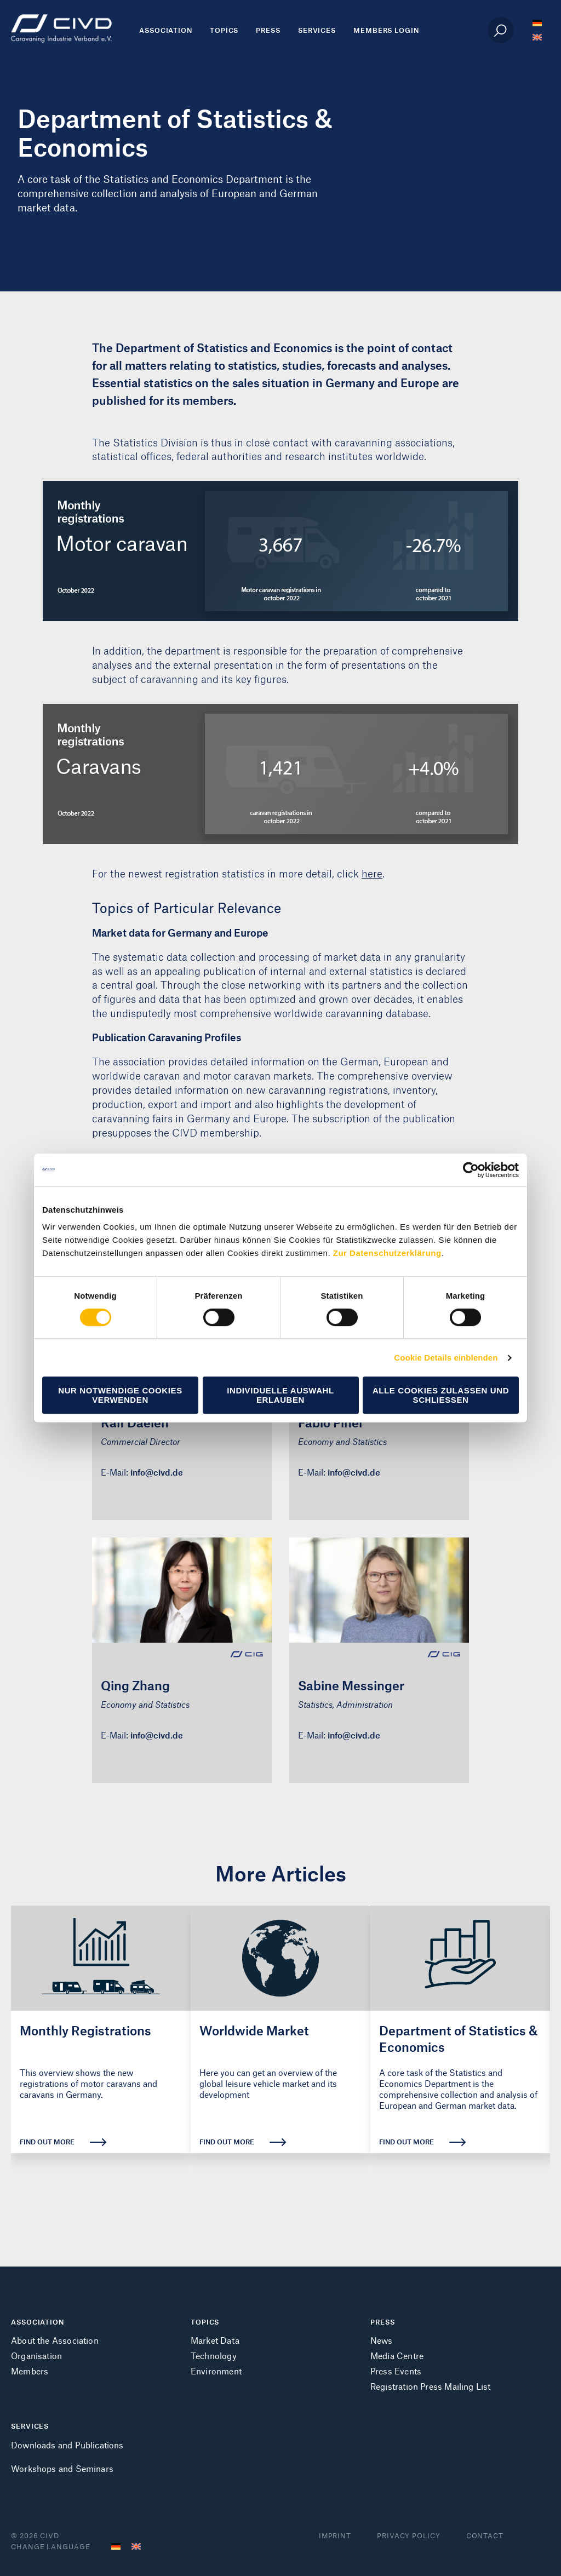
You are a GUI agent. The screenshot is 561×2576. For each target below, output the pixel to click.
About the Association (55, 2340)
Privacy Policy (408, 2535)
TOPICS (205, 2321)
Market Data (215, 2340)
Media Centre (396, 2355)
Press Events (395, 2371)
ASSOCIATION (37, 2321)
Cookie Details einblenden (445, 1357)
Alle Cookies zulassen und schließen (441, 1395)
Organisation (36, 2355)
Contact (484, 2535)
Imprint (335, 2535)
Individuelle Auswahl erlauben (280, 1395)
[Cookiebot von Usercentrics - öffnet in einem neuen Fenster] (471, 1170)
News (381, 2340)
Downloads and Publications (67, 2445)
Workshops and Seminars (62, 2468)
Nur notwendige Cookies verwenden (120, 1395)
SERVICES (30, 2426)
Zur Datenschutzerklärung (387, 1253)
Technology (214, 2355)
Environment (216, 2371)
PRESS (382, 2321)
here (372, 873)
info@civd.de (156, 1472)
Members (29, 2371)
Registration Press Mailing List (430, 2386)
